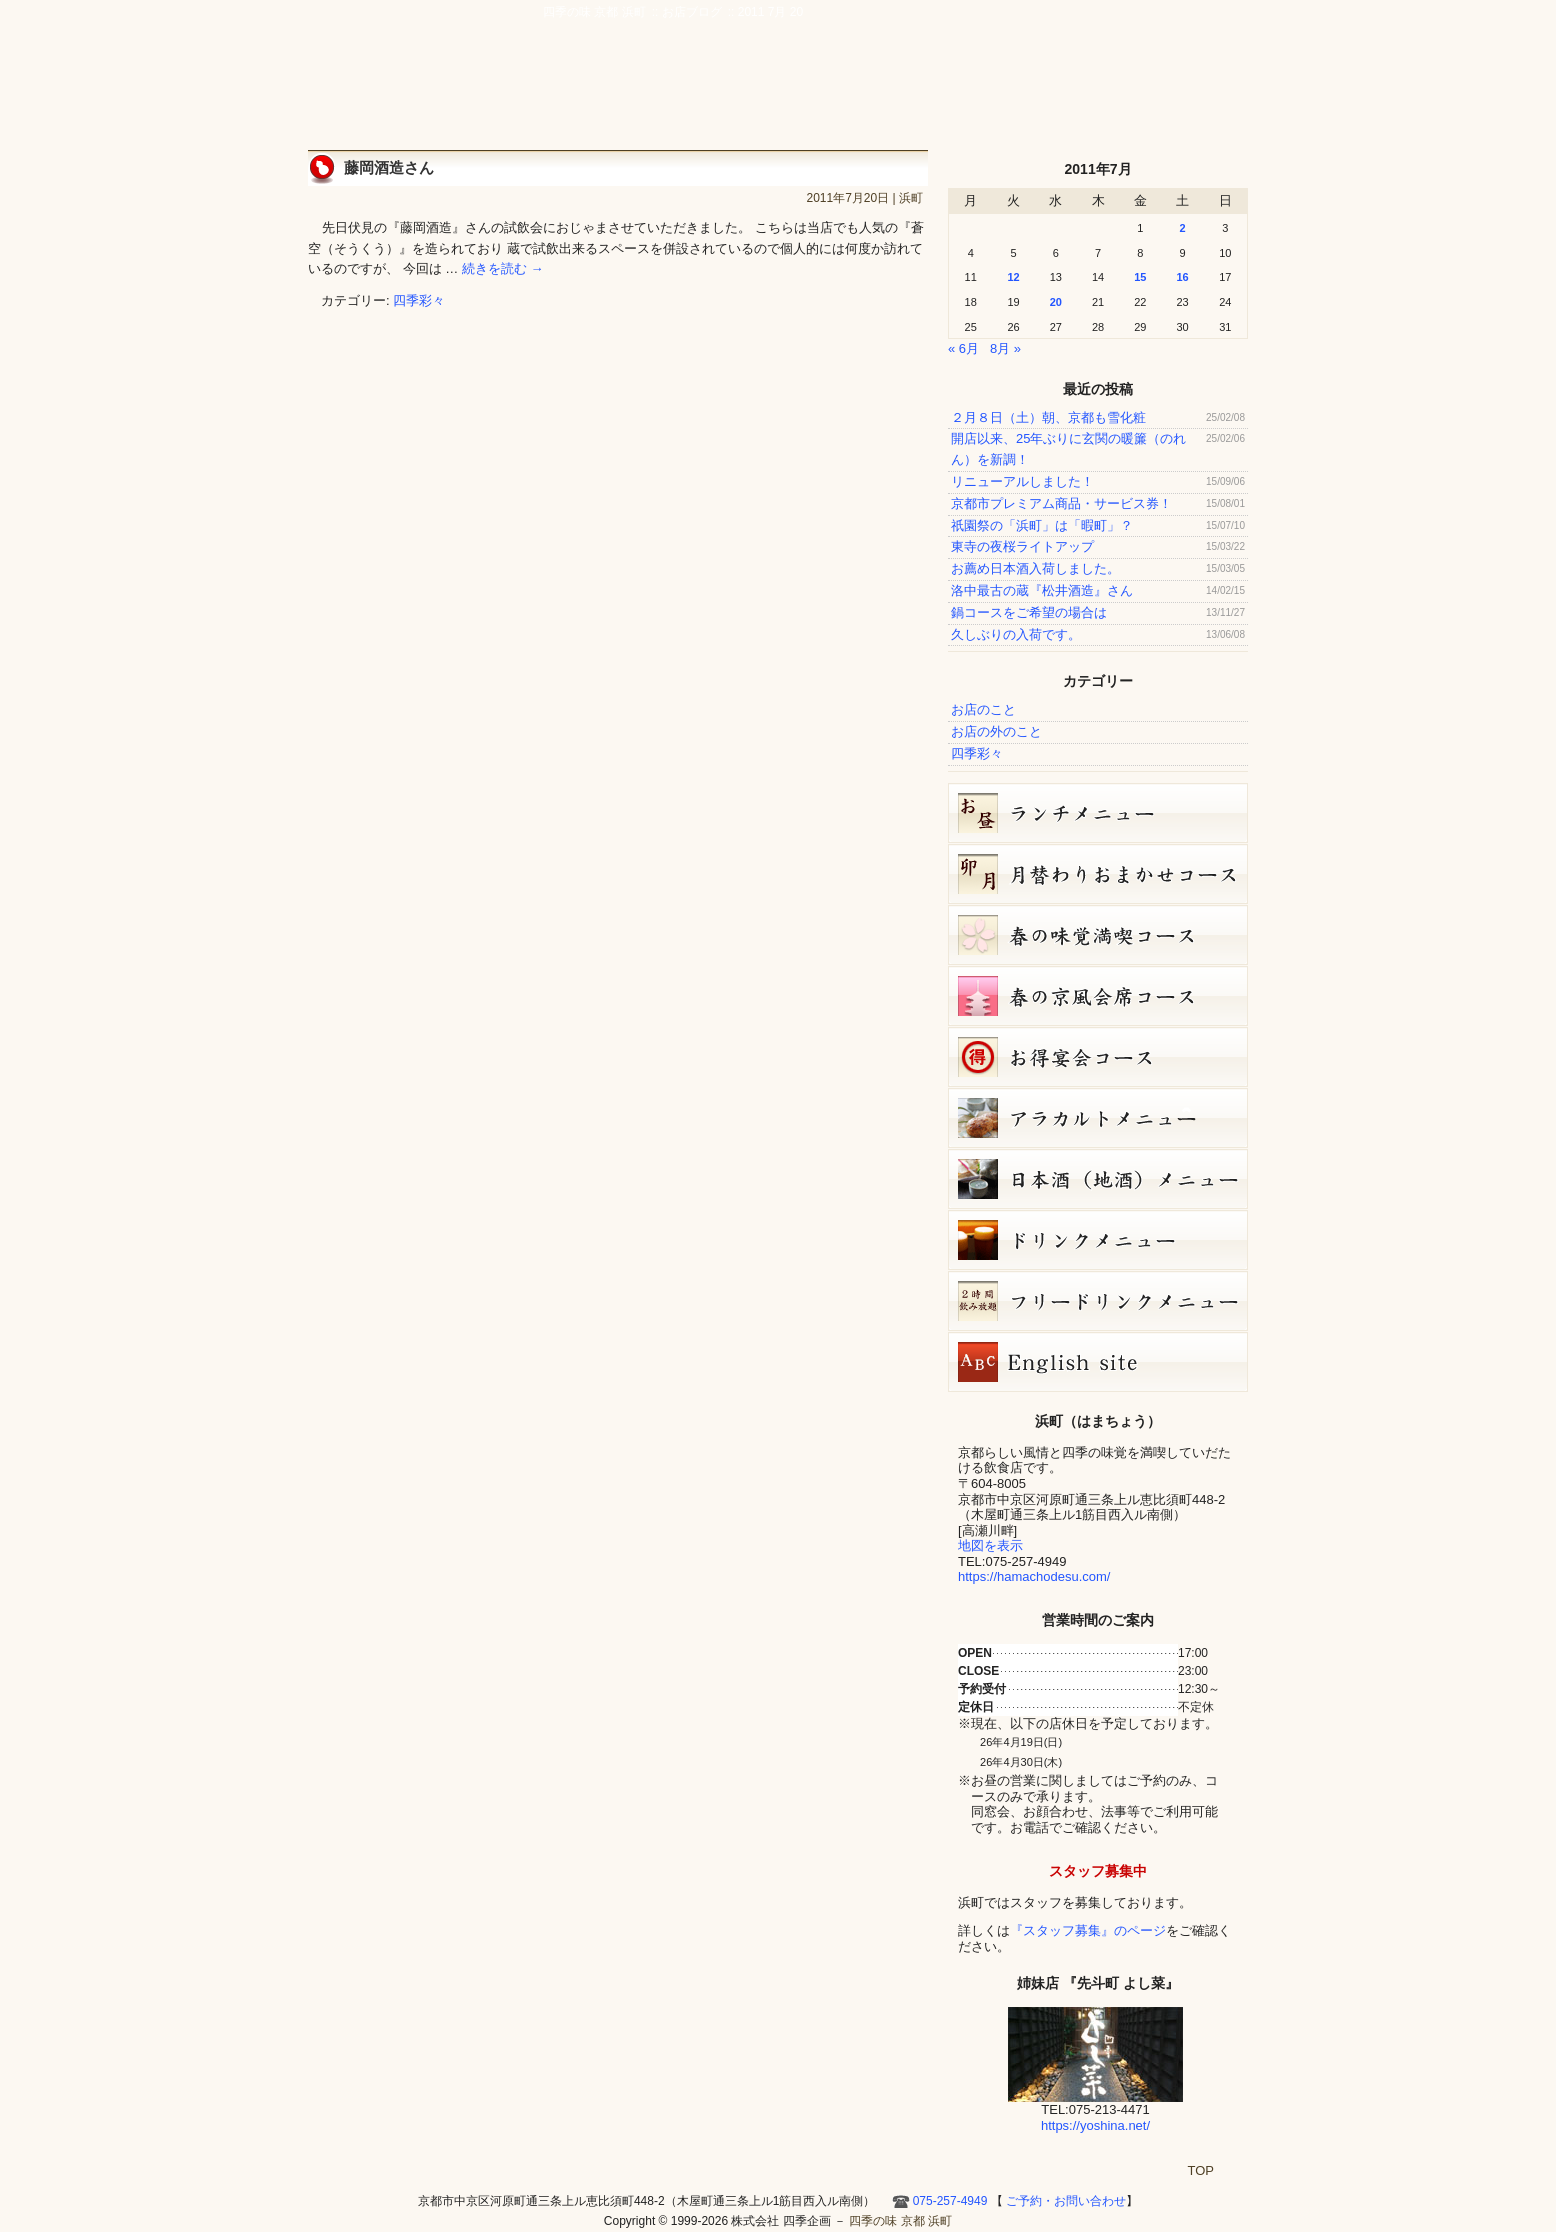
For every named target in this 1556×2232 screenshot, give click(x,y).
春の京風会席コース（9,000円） (1098, 996)
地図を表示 (990, 1545)
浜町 (911, 198)
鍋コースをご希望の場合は (1029, 612)
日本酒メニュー (1098, 1179)
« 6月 (963, 348)
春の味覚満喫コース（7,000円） (1098, 935)
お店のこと (983, 709)
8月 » (1005, 348)
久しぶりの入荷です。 (1016, 634)
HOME (1223, 92)
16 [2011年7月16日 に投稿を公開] (1182, 277)
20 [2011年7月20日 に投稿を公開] (1056, 302)
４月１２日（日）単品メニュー (1098, 1118)
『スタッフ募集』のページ (1088, 1930)
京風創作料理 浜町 (704, 92)
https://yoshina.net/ (1095, 2125)
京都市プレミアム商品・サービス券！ (1061, 503)
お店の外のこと (996, 731)
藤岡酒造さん (389, 167)
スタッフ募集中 (1098, 1871)
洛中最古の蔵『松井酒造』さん (1042, 590)
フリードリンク (1098, 1301)
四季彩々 (419, 300)
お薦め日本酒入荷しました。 (1035, 568)
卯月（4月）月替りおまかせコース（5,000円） (1098, 874)
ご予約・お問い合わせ (1153, 45)
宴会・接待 (811, 92)
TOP (1201, 2170)
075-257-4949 (950, 2201)
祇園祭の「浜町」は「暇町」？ (1042, 525)
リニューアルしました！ (1022, 481)
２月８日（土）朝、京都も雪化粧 (1048, 417)
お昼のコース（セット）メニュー (1098, 813)
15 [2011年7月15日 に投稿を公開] (1140, 277)
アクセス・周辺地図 (905, 92)
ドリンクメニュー (1098, 1240)
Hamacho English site (1167, 92)
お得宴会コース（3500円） (1098, 1057)
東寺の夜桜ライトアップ (1022, 546)
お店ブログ (1085, 92)
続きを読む (503, 268)
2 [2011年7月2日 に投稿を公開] (1182, 228)
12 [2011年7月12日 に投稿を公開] (1013, 277)
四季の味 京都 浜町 (403, 70)
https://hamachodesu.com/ (1034, 1576)
